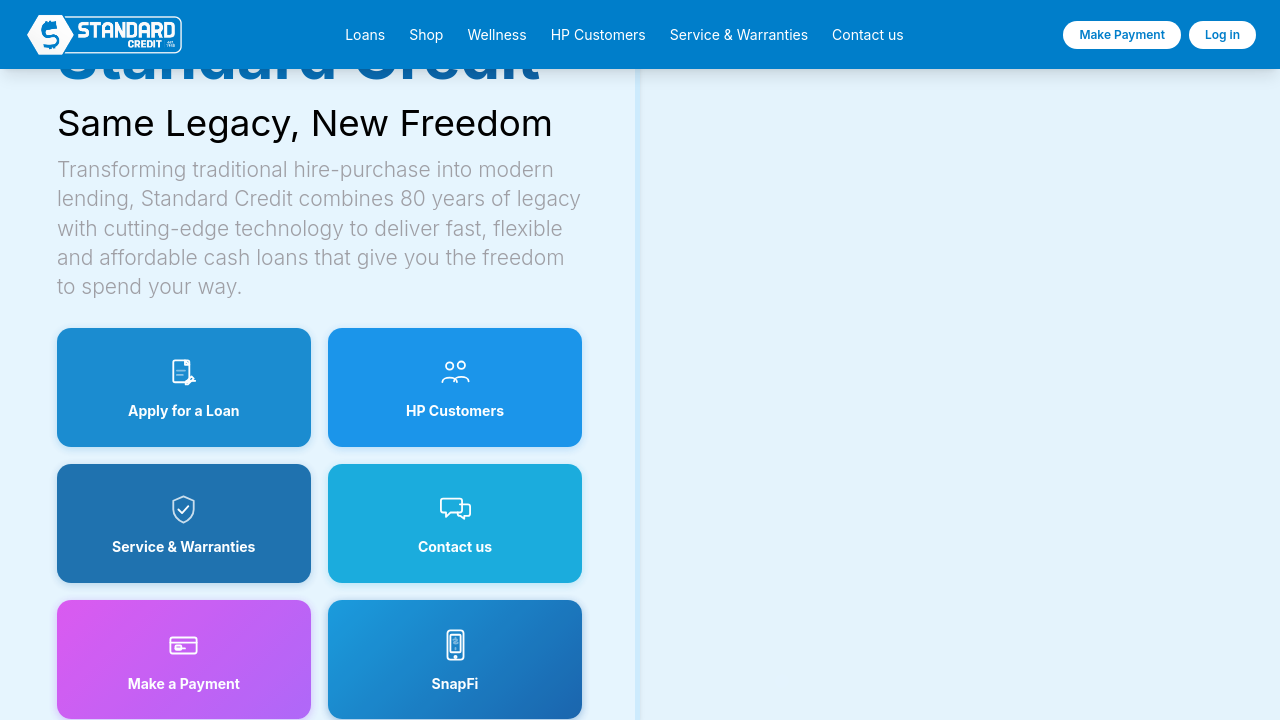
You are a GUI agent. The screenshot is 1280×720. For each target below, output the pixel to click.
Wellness (496, 35)
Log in (1222, 34)
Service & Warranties (739, 35)
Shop (426, 35)
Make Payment (1122, 34)
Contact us (868, 35)
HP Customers (598, 35)
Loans (365, 35)
